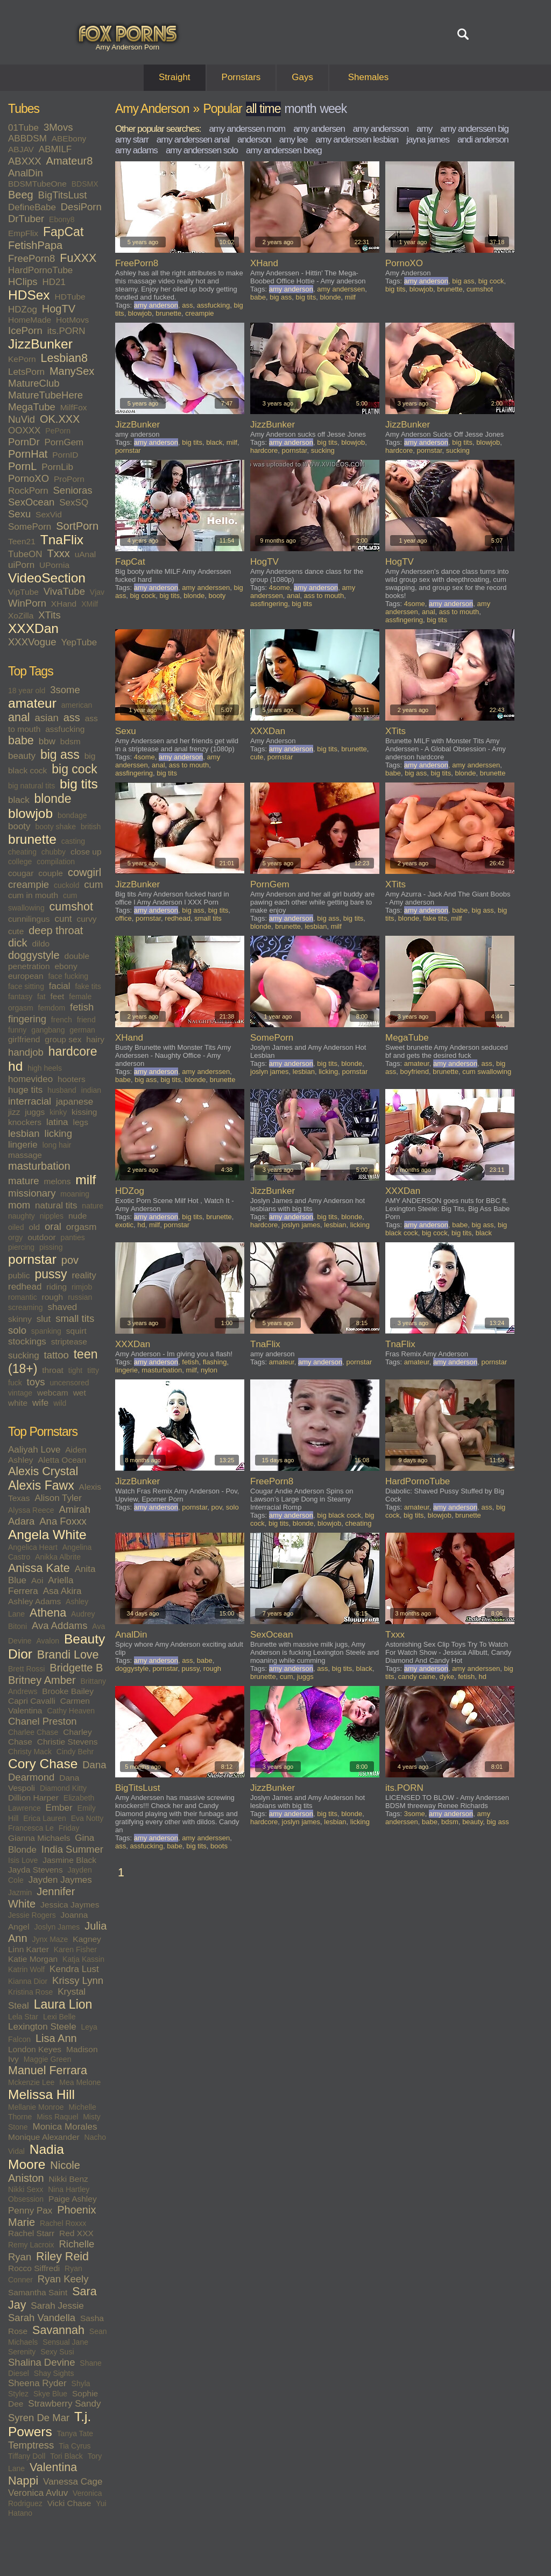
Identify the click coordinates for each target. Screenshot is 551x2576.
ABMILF (55, 149)
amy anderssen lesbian (356, 139)
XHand (63, 603)
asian (47, 717)
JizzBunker (40, 344)
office (123, 918)
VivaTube (64, 591)
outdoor (41, 1237)
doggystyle (34, 955)
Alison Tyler (58, 1498)
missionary (31, 1193)
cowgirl (84, 872)
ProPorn (69, 478)
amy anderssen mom (247, 129)
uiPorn (21, 565)
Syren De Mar (38, 2417)
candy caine (416, 1677)
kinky (58, 1112)
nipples (51, 1216)
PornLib (57, 467)
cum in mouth (33, 895)
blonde (53, 799)
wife (40, 1403)
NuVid (21, 419)
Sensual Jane (65, 2342)
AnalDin (25, 173)
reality (84, 1275)
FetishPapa (35, 245)
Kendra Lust (74, 1969)
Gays (302, 77)
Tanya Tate (75, 2433)
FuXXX (78, 258)
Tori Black (66, 2456)
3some (65, 689)
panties (73, 1237)
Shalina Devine (41, 2362)
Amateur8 (69, 161)
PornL (22, 466)
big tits (79, 784)
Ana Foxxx (62, 1521)
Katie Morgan (33, 1958)
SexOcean (31, 502)
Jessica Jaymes (69, 1904)
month (300, 109)
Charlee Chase (33, 1732)
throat (52, 1370)
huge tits (25, 1090)
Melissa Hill (41, 2094)
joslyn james (269, 1072)
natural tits (56, 1205)
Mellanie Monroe (36, 2107)
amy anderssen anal (193, 139)
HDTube (70, 296)
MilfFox (73, 407)
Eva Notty (87, 1818)
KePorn (22, 359)
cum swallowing (486, 1072)
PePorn (57, 430)
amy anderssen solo (202, 150)
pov (70, 1260)
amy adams (136, 150)
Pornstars (241, 77)
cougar (20, 873)
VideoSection (47, 578)
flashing (215, 1362)
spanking (46, 1331)
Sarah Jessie (57, 2306)
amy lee (293, 139)
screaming (25, 1307)
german (82, 1030)
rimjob (82, 1287)
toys (36, 1381)
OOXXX (24, 430)
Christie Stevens (67, 1741)
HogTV (58, 309)
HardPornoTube (40, 270)
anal (19, 717)
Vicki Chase (69, 2503)
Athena (48, 1612)
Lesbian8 (64, 358)
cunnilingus (29, 918)
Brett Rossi (26, 1668)
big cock (74, 769)
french (61, 1019)
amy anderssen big (474, 129)
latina (57, 1122)
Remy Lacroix (31, 2244)
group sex (63, 1039)
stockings (27, 1341)
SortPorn (77, 526)
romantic (22, 1297)
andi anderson (482, 139)
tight (75, 1370)
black (19, 800)
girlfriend (24, 1039)
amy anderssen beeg (284, 150)
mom (19, 1205)
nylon (209, 1370)
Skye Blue (50, 2393)
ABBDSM (27, 138)
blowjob (30, 813)
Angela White (47, 1534)
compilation (56, 861)
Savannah (58, 2330)
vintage (20, 1393)
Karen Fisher (75, 1949)
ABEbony (69, 138)
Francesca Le (31, 1828)
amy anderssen (341, 289)
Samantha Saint (37, 2292)
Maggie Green (48, 2059)
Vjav (97, 592)
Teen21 (22, 541)
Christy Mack (30, 1751)
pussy (50, 1274)
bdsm (70, 741)
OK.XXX (60, 419)
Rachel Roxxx (63, 2223)
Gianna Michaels (39, 1837)
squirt (76, 1330)
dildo (41, 943)
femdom (52, 1008)
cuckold (66, 885)
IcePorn (25, 330)
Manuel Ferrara (47, 2070)
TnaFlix (61, 539)
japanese (74, 1102)
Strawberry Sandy (64, 2404)
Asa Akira (62, 1591)
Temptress (31, 2445)
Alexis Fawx (41, 1485)
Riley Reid (62, 2256)
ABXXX (24, 161)
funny (17, 1030)
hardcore (72, 1051)
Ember (59, 1808)
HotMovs (72, 319)
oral (53, 1226)
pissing (51, 1247)
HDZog (22, 309)
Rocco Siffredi (34, 2268)
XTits (49, 615)
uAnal (85, 554)
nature (92, 1205)
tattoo (56, 1355)
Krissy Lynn (77, 1980)
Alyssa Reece (31, 1510)
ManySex (72, 371)
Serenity (22, 2351)
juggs (35, 1111)
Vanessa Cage (72, 2482)
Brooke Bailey (68, 1691)
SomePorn (29, 527)
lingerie (23, 1145)
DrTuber (26, 218)
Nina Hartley (68, 2189)
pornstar (32, 1259)
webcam (52, 1392)
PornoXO (28, 478)
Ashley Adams (34, 1601)
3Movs (58, 127)
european (26, 975)
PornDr (24, 441)
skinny (20, 1318)
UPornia (54, 565)
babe (21, 740)
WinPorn (27, 603)
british (91, 826)
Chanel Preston (42, 1721)
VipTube (23, 591)
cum (93, 884)
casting (73, 841)
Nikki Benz (68, 2178)
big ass (60, 755)
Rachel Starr (31, 2233)
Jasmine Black (69, 1860)
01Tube (23, 128)
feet (58, 996)
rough (52, 1296)
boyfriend (414, 1072)
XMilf (89, 604)
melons (57, 1181)
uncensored (69, 1382)
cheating (22, 852)
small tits (74, 1318)
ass (71, 717)
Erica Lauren (44, 1818)
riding (56, 1286)
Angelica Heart (33, 1547)
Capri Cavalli (31, 1700)
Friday (69, 1828)
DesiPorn (81, 206)
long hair (57, 1145)
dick (17, 943)
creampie (28, 884)
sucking (23, 1355)
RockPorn (28, 491)
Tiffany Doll (26, 2456)
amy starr (132, 139)
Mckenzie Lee (31, 2082)
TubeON (25, 554)
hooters (72, 1079)
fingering (27, 1018)
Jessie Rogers (32, 1915)
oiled (16, 1227)
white (17, 1402)
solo (17, 1330)
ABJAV (21, 149)
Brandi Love (68, 1654)
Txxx (58, 553)
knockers (24, 1122)
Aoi (37, 1580)
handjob (26, 1052)
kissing (84, 1111)
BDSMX (85, 184)
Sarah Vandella (41, 2317)
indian (91, 1090)
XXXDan (33, 628)
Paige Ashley (72, 2198)
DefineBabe (32, 207)
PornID (65, 454)
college (20, 861)
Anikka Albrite (58, 1557)
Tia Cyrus (74, 2446)
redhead (24, 1287)
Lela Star (23, 2016)
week (333, 109)
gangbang (48, 1030)
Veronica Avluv (38, 2493)
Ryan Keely (63, 2279)
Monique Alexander (44, 2136)
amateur (32, 703)
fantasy (20, 996)
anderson (254, 139)
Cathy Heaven (71, 1710)
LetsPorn (26, 372)
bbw (47, 741)
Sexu (19, 514)
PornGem (64, 442)
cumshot (71, 906)
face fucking (68, 976)
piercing (21, 1247)
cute (16, 931)
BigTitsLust (62, 195)
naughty (21, 1216)
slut (44, 1319)
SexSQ (73, 502)
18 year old (26, 690)
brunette (32, 839)
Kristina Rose (30, 1992)
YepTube (79, 642)
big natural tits (31, 785)
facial (59, 986)
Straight (174, 77)
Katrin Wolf (26, 1969)
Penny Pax (30, 2210)
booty (19, 826)
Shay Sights (54, 2373)
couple (50, 873)
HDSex (29, 295)
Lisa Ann (56, 2038)
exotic (124, 1225)
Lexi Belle (59, 2016)
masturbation (39, 1166)
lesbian (24, 1133)
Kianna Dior (27, 1981)
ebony (65, 966)
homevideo (30, 1079)
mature (23, 1180)
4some (279, 587)
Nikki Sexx (25, 2189)
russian (80, 1297)
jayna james (427, 139)
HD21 (53, 282)
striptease (69, 1341)
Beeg (20, 195)
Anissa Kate (39, 1568)
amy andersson (380, 129)
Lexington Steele (42, 2027)
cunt (63, 919)
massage (25, 1154)
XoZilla (20, 615)
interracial (29, 1101)
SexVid (49, 514)
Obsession (26, 2199)
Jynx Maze (50, 1939)
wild (59, 1403)
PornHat (27, 454)
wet (79, 1392)
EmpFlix (23, 233)
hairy (95, 1039)
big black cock (339, 1515)
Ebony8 (61, 219)
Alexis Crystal (43, 1471)
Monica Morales (64, 2127)
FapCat (63, 232)
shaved (62, 1307)
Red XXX (76, 2233)
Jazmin (20, 1892)
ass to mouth (324, 596)
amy (424, 129)
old (34, 1227)
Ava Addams (60, 1625)
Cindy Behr (75, 1751)
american (77, 705)
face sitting (26, 986)
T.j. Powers (49, 2424)
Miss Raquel (57, 2116)
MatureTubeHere (45, 395)
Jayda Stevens (35, 1869)
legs (80, 1122)
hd (15, 1066)
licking (58, 1133)
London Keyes (34, 2049)
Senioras (73, 490)
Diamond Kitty (63, 1788)
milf (85, 1179)
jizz (14, 1111)
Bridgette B (76, 1668)
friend (86, 1019)
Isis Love (23, 1860)
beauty (22, 756)
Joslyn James (57, 1927)
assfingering (269, 604)
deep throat (56, 930)
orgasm (81, 1227)
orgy (15, 1237)
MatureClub (34, 383)
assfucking (64, 729)
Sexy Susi (57, 2351)
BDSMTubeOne (37, 183)
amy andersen (319, 129)
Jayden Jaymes (60, 1880)
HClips (22, 281)
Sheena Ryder (37, 2383)
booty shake (55, 826)
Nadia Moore (36, 2157)
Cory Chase (42, 1763)
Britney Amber (42, 1680)
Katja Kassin (83, 1959)
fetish (82, 1007)
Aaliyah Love (34, 1449)
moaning (74, 1194)
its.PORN (66, 331)
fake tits (88, 986)
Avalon (47, 1640)
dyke (446, 1677)
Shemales (368, 77)
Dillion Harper (33, 1797)
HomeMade (29, 319)
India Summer (72, 1849)
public (19, 1275)
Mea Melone (80, 2082)
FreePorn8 (31, 258)
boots (219, 1846)
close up (86, 851)
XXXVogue (32, 641)
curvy (86, 918)
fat (41, 996)
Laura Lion (63, 2004)
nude (77, 1215)
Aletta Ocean (62, 1459)
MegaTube (31, 406)
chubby (53, 852)
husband (61, 1090)
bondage (72, 815)
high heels (44, 1068)
